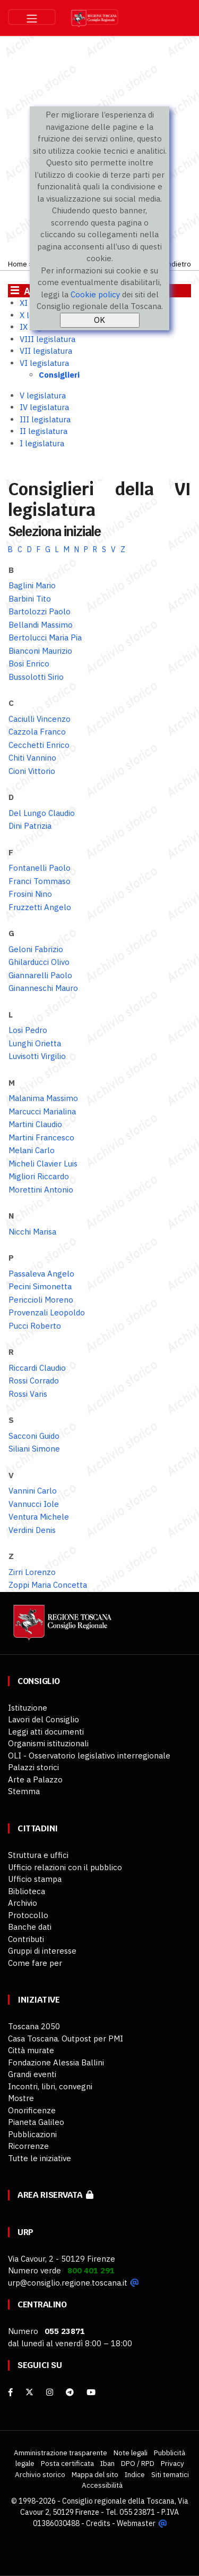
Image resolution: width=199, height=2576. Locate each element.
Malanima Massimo (43, 1098)
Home (17, 264)
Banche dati (29, 1927)
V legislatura (43, 395)
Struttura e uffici (38, 1855)
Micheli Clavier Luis (42, 1163)
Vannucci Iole (33, 1504)
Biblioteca (26, 1891)
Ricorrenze (28, 2146)
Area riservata (55, 2194)
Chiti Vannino (32, 758)
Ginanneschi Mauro (43, 988)
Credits (98, 2523)
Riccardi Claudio (37, 1368)
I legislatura (42, 443)
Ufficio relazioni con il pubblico (65, 1867)
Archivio (22, 1903)
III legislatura (45, 419)
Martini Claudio (35, 1124)
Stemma (24, 1791)
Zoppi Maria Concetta (47, 1585)
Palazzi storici (33, 1767)
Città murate (31, 2050)
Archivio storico (40, 2474)
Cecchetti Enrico (39, 745)
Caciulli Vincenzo (39, 719)
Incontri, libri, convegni (50, 2086)
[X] (29, 2392)
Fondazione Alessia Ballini (56, 2062)
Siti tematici (170, 2474)
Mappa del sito (95, 2474)
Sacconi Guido (33, 1436)
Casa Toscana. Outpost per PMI (65, 2038)
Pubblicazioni (32, 2134)
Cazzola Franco (37, 732)
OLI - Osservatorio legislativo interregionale (89, 1755)
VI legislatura (44, 363)
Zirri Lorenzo (32, 1572)
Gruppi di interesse (42, 1951)
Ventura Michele (38, 1517)
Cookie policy (95, 294)
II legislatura (43, 431)
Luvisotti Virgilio (37, 1056)
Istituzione (27, 1708)
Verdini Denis (32, 1530)
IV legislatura (44, 407)
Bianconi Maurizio (40, 651)
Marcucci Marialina (42, 1111)
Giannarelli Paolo (40, 975)
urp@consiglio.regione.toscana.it (67, 2283)
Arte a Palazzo (35, 1779)
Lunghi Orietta (34, 1043)
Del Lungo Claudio (41, 813)
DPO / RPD (137, 2463)
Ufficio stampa (35, 1879)
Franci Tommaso (39, 881)
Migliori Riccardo (38, 1176)
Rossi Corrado (33, 1380)
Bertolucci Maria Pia (45, 637)
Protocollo (28, 1915)
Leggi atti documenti (46, 1732)
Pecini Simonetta (40, 1286)
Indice (135, 2474)
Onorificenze (32, 2110)
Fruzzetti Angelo (39, 907)
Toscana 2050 (34, 2026)
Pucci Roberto (34, 1326)
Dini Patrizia (29, 826)
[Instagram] (49, 2392)
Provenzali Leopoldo (46, 1312)
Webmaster (136, 2523)
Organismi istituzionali (48, 1743)
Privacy (172, 2463)
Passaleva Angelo (41, 1274)
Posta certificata (67, 2463)
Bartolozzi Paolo (39, 611)
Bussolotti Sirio (36, 677)
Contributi (26, 1939)
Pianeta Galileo (36, 2122)
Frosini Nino (30, 894)
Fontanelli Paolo (39, 868)
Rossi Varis (27, 1394)
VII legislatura (46, 351)
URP (25, 2232)
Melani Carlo (31, 1150)
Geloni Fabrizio (35, 949)
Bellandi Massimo (40, 625)
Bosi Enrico (28, 663)
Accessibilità (102, 2485)
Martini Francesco (41, 1137)
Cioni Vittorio (31, 771)
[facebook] (10, 2392)
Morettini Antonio (40, 1190)
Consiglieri (59, 375)
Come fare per (35, 1963)
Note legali (131, 2452)
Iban (107, 2463)
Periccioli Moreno (40, 1300)
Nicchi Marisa (32, 1232)
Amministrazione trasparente (60, 2452)
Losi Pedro (27, 1030)
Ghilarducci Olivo (39, 962)
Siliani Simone (34, 1449)
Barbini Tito (29, 599)
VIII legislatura (47, 339)
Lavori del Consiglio (43, 1719)
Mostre (21, 2098)
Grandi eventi (32, 2074)
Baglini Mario (32, 585)
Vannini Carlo (32, 1491)
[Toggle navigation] (32, 17)
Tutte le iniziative (39, 2158)
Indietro (178, 264)
